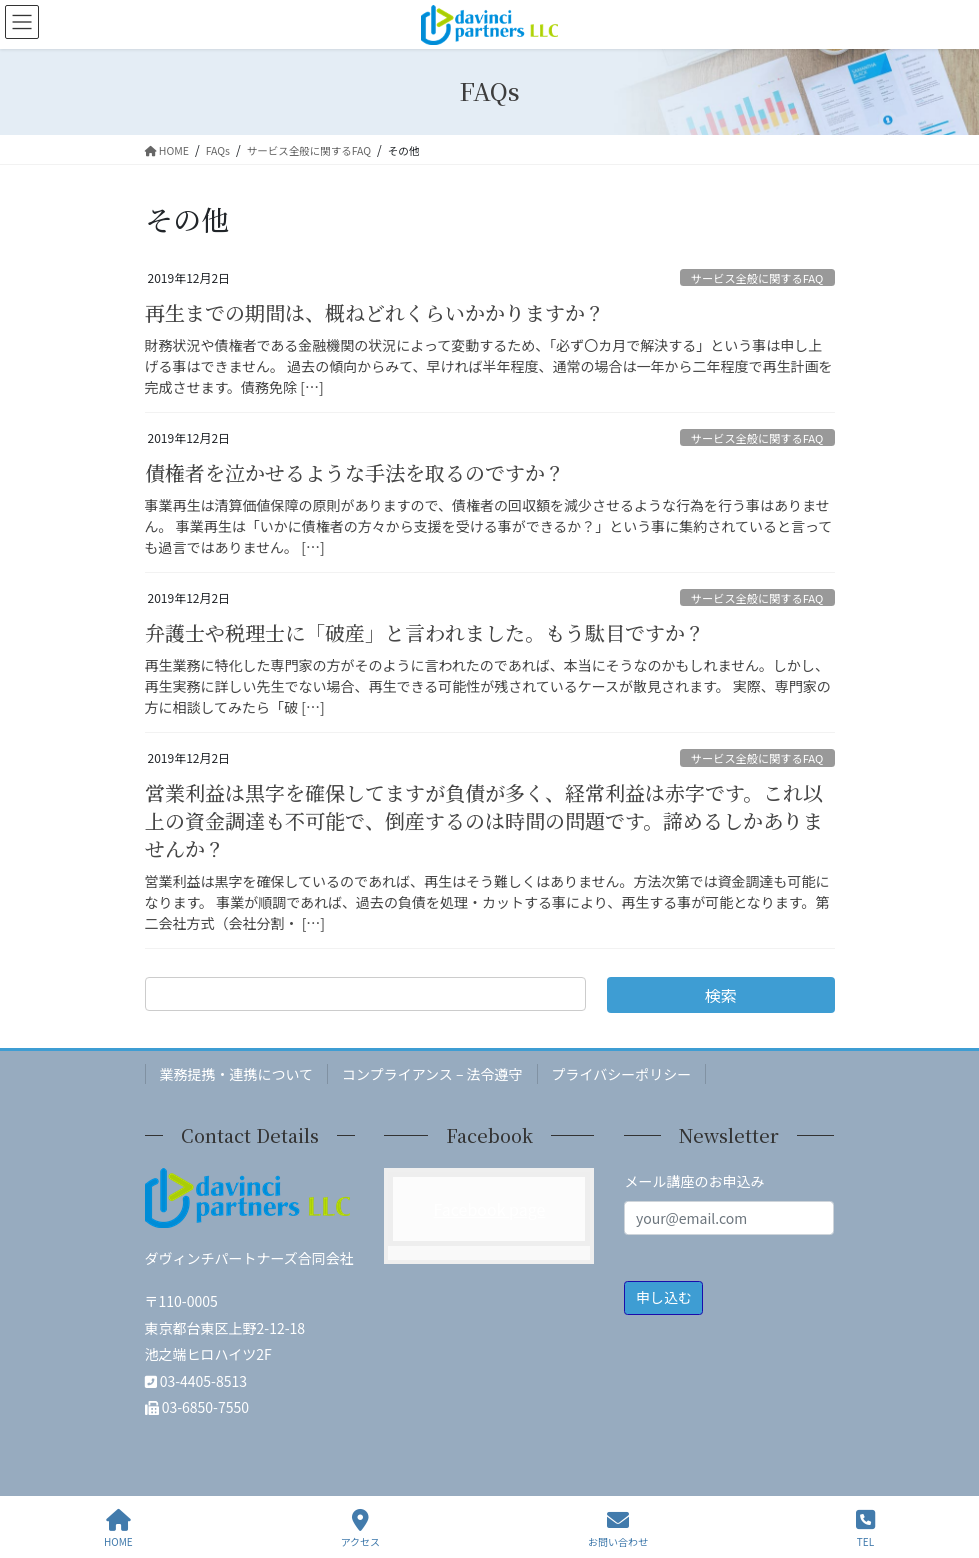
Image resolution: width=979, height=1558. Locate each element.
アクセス (361, 1528)
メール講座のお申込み (694, 1181)
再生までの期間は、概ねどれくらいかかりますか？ (375, 312)
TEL (865, 1528)
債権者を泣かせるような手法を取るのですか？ (355, 472)
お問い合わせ (618, 1528)
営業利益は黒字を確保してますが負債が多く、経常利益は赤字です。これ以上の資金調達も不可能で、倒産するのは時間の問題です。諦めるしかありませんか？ (484, 820)
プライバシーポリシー (622, 1074)
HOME (118, 1528)
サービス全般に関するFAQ (757, 278)
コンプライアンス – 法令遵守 (432, 1074)
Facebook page (490, 1209)
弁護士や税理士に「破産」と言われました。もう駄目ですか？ (425, 632)
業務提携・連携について (237, 1074)
